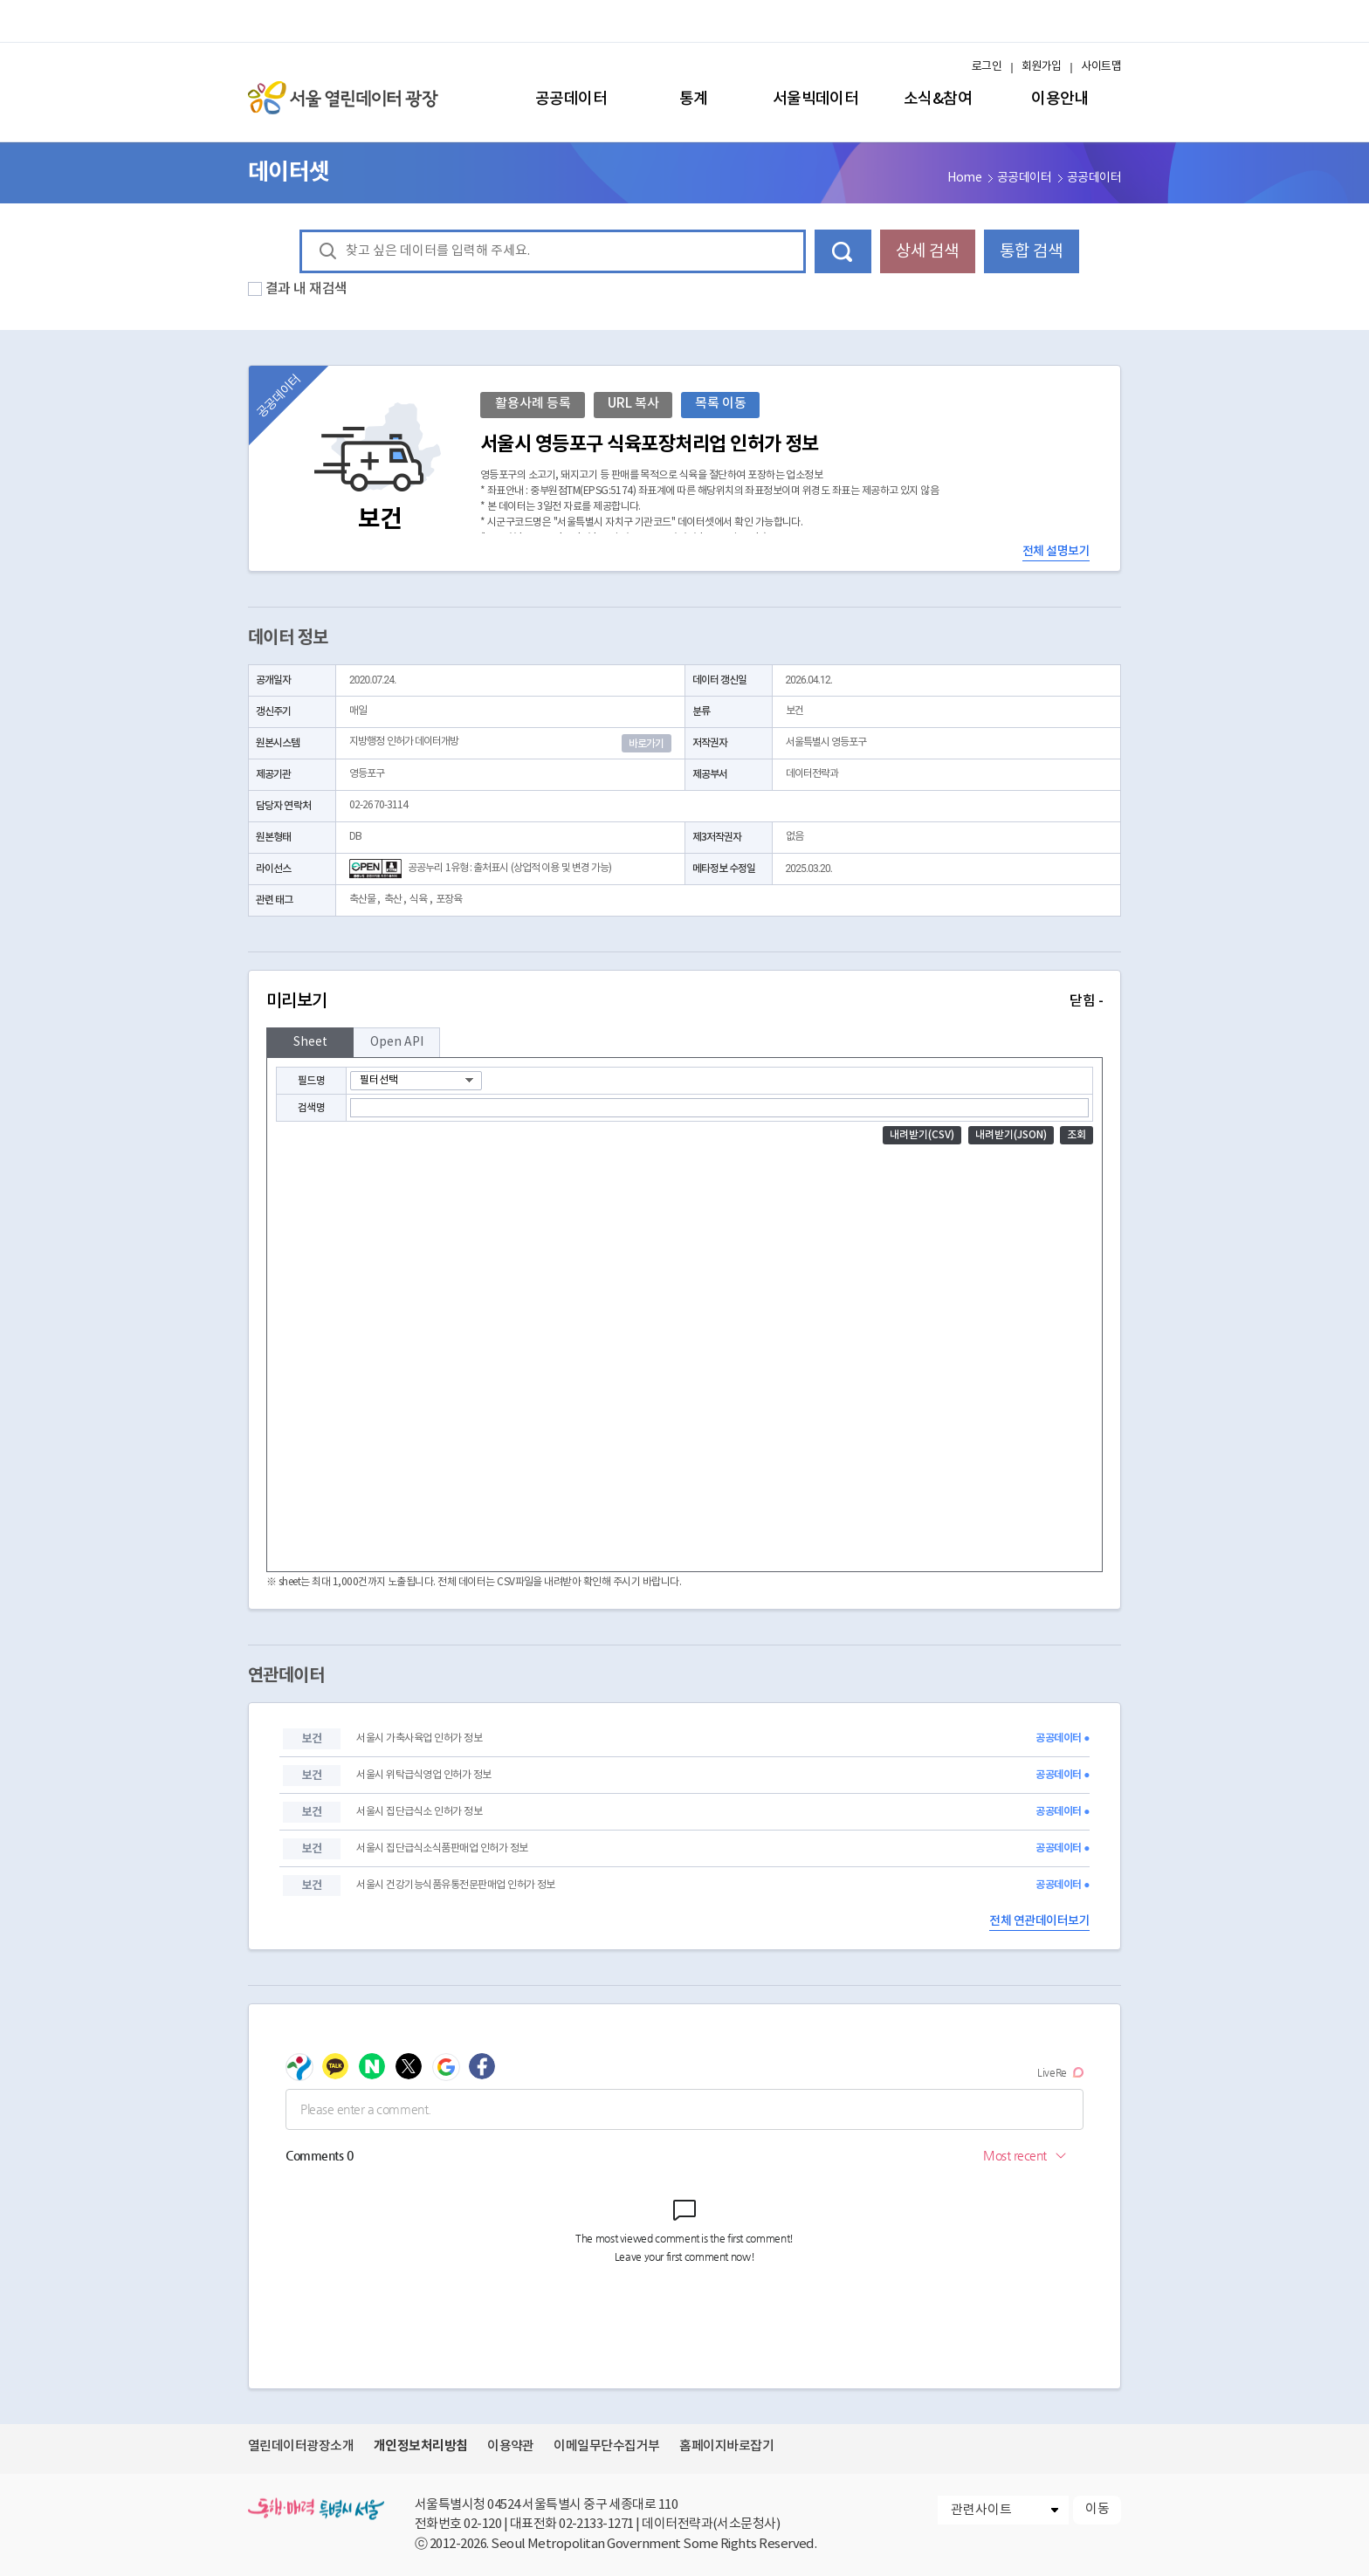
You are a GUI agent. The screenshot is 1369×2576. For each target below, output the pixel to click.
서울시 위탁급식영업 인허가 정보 (423, 1775)
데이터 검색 (843, 251)
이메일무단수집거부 (606, 2446)
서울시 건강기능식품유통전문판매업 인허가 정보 (455, 1885)
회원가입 (1042, 66)
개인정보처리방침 (421, 2446)
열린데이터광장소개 (301, 2446)
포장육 (449, 899)
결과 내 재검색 (306, 289)
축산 (393, 899)
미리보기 (684, 1001)
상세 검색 (927, 251)
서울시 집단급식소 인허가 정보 (419, 1811)
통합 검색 (1031, 251)
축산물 (362, 899)
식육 (418, 899)
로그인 (986, 66)
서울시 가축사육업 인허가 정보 (419, 1738)
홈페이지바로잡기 (726, 2446)
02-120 (482, 2524)
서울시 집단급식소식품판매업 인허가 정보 (441, 1848)
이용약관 (510, 2446)
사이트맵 (1101, 66)
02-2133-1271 (596, 2524)
